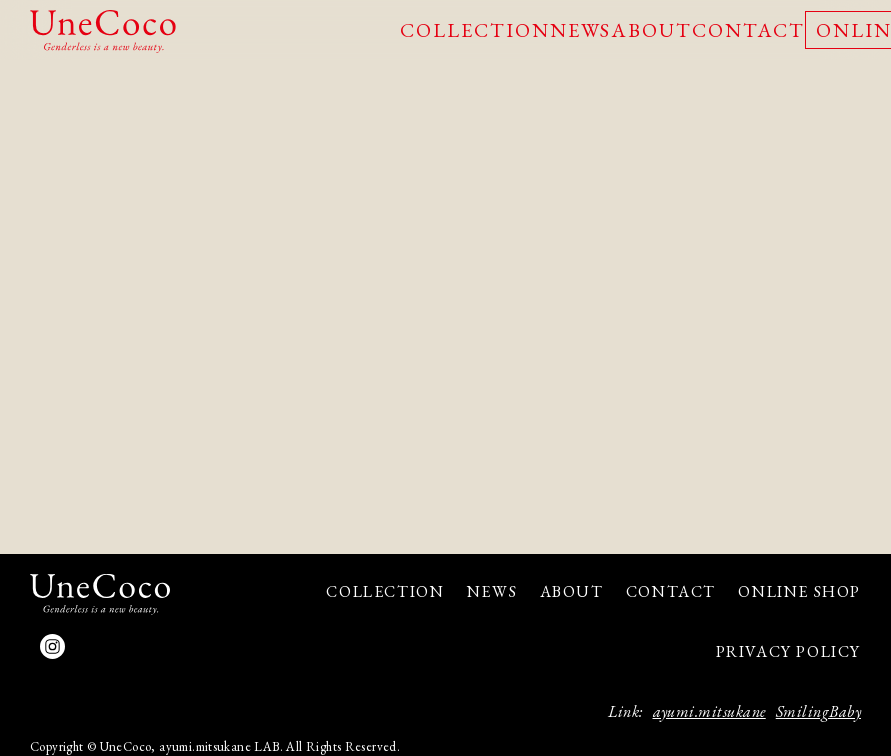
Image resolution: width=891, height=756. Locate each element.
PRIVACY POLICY (788, 651)
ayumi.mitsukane (709, 711)
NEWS (580, 30)
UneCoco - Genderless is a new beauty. (103, 31)
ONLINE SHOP (799, 591)
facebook (87, 646)
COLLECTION (475, 30)
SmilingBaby (818, 711)
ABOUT (651, 30)
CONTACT (748, 30)
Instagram (52, 646)
